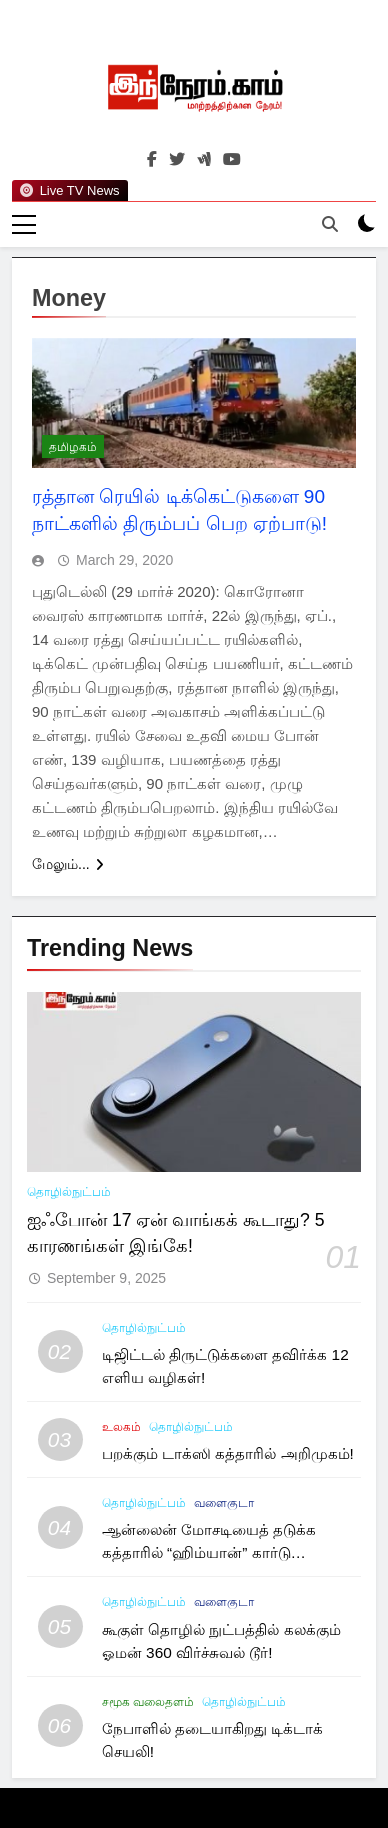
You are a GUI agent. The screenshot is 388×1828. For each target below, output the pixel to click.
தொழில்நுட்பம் (69, 1192)
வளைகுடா (224, 1503)
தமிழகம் (73, 447)
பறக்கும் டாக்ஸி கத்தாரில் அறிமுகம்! (228, 1453)
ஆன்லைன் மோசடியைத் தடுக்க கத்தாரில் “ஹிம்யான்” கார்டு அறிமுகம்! (209, 1552)
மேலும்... (68, 864)
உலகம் (121, 1427)
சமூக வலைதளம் (148, 1702)
